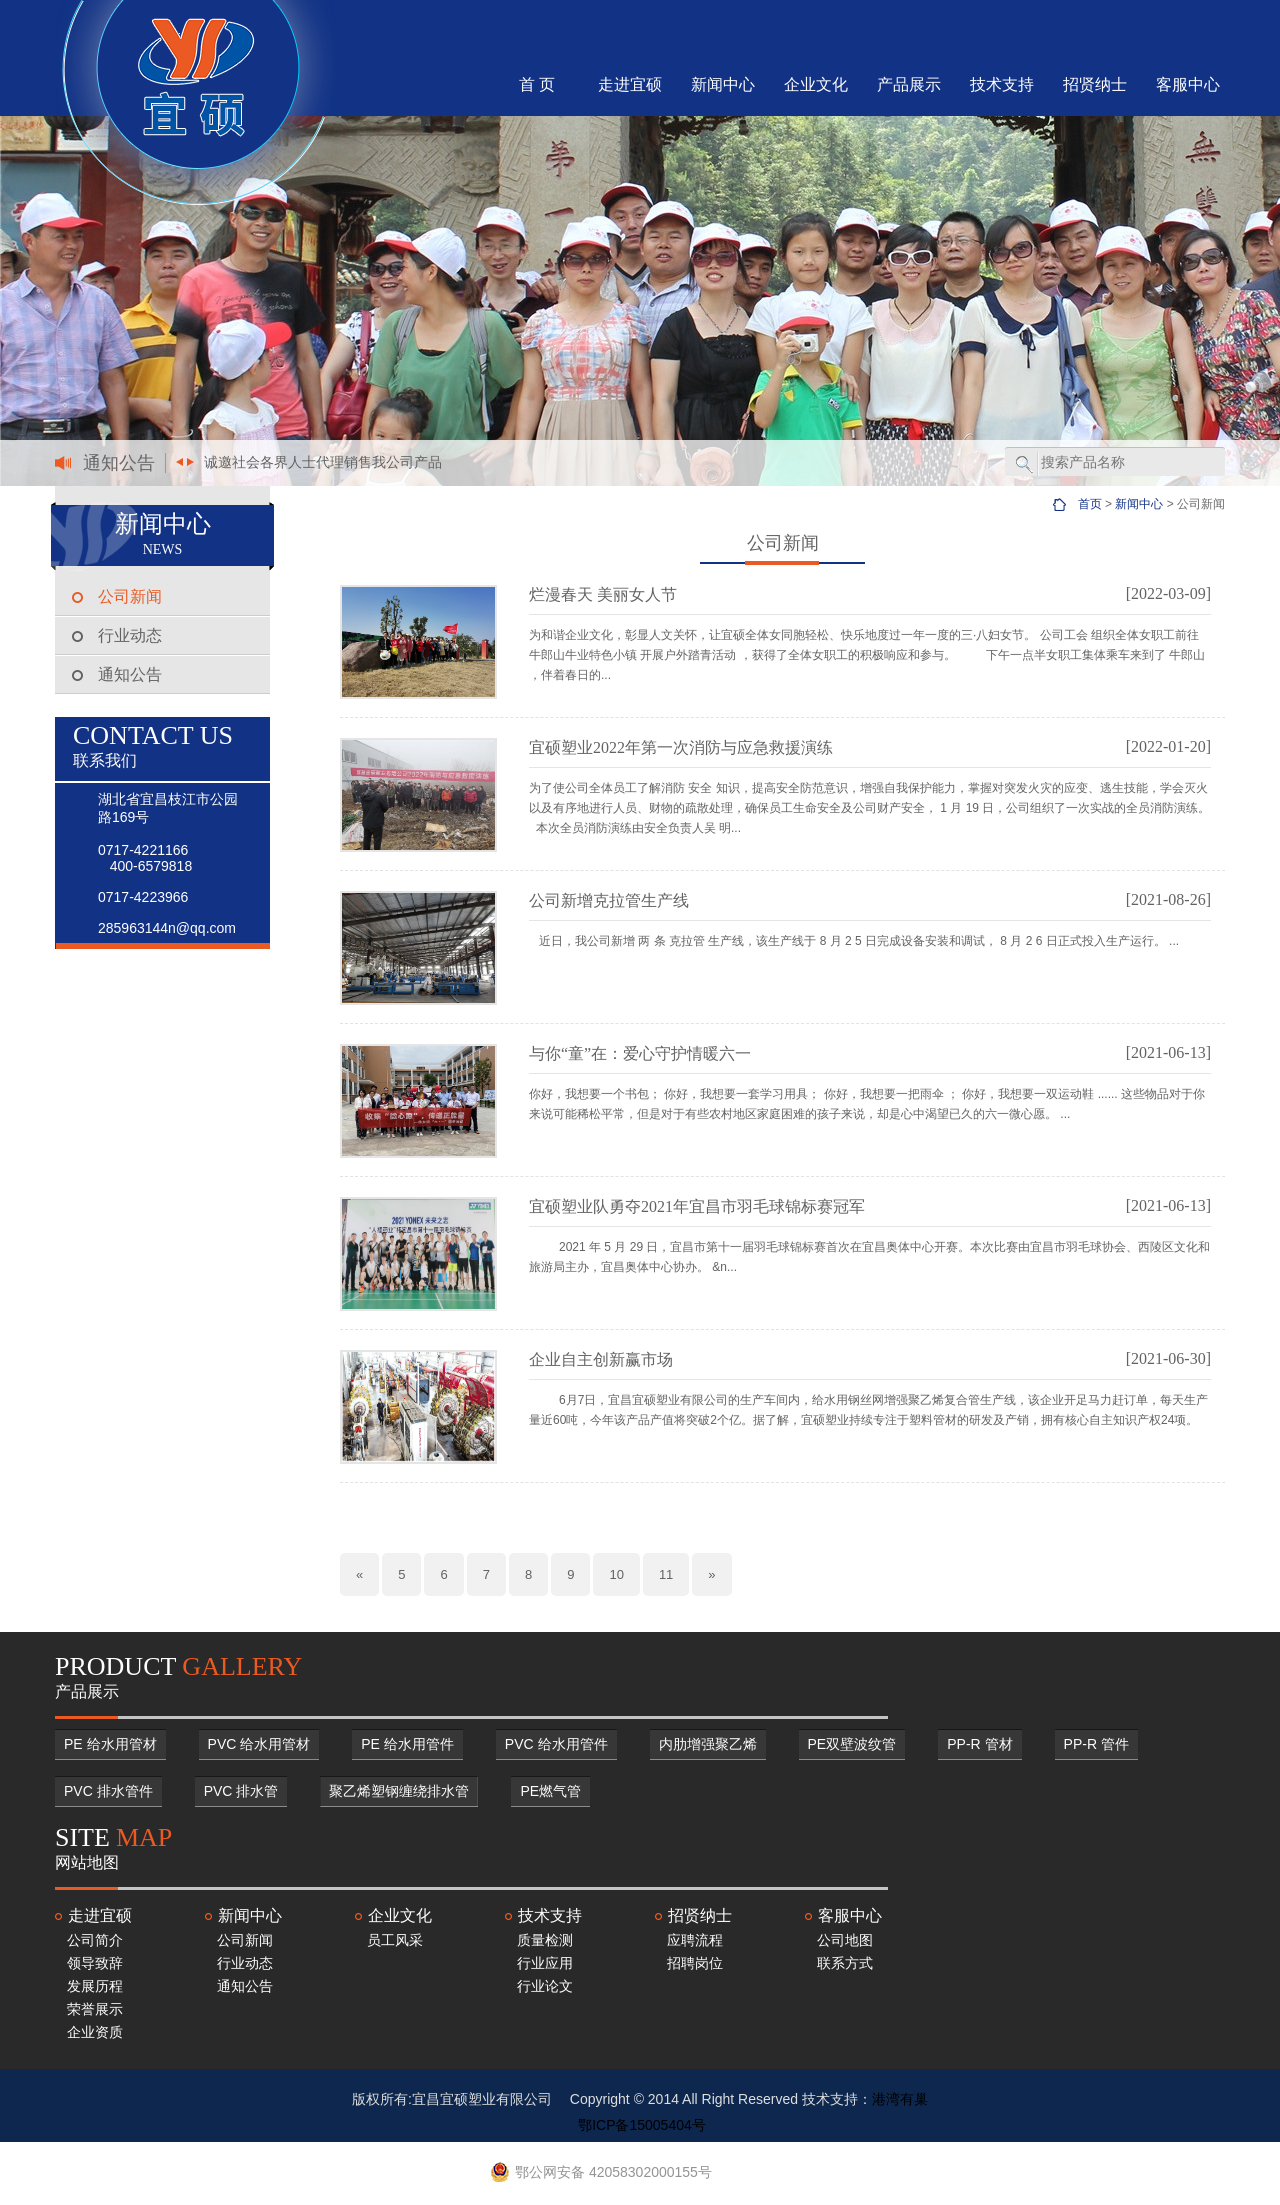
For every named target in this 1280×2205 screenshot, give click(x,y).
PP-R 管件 (1096, 1744)
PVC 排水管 (241, 1791)
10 (616, 1574)
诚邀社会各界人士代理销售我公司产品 (323, 462)
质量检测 (545, 1940)
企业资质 (95, 2032)
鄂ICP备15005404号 (642, 2125)
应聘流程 (695, 1940)
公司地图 (845, 1940)
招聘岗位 (695, 1963)
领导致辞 (95, 1963)
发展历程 (95, 1986)
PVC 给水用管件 (556, 1744)
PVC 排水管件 (108, 1791)
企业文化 (816, 84)
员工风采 (395, 1940)
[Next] (711, 1574)
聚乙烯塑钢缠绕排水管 (399, 1791)
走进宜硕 (630, 84)
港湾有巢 (900, 2099)
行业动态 (130, 635)
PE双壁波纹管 (852, 1744)
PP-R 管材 (979, 1744)
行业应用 (545, 1963)
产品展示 (909, 84)
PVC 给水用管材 (259, 1744)
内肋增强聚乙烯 (708, 1744)
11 (666, 1574)
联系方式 (845, 1963)
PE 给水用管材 (110, 1744)
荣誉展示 (95, 2009)
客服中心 (1188, 84)
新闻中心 (723, 84)
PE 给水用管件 (407, 1744)
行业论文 (545, 1986)
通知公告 (130, 674)
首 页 (537, 84)
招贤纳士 (1095, 84)
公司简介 (95, 1940)
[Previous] (359, 1574)
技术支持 (1002, 84)
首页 (1090, 504)
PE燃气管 (550, 1791)
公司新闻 (130, 596)
